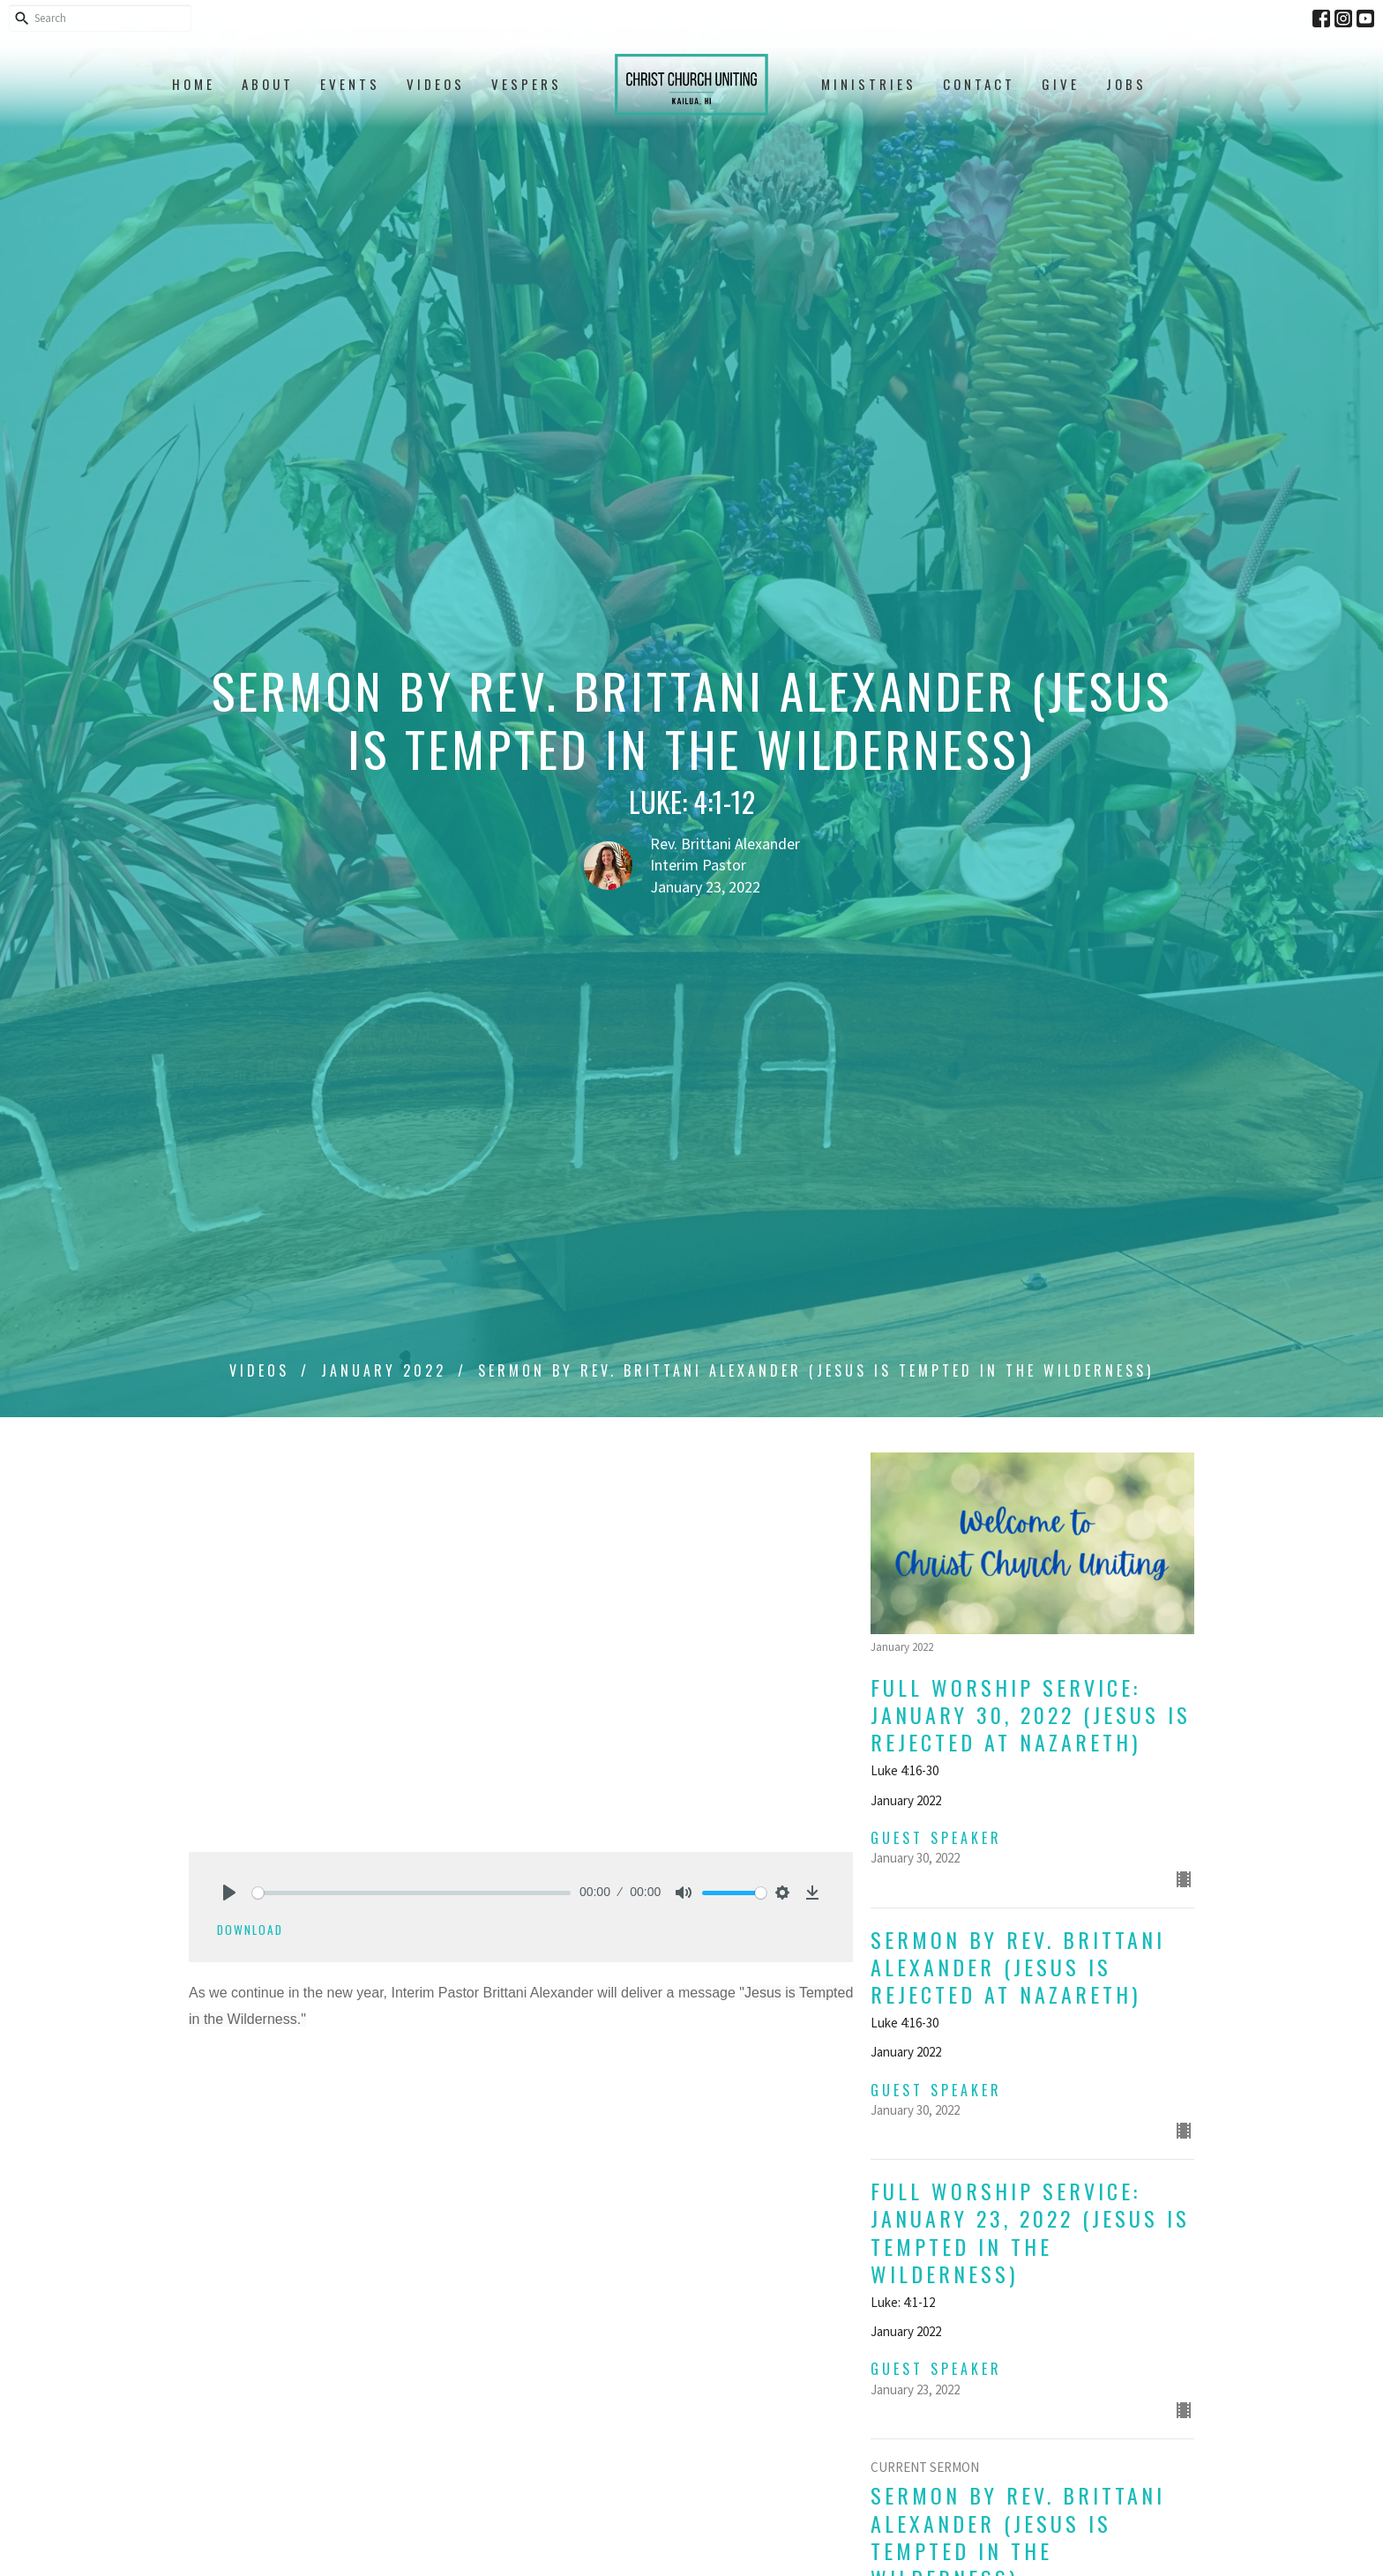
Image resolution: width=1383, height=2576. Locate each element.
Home (193, 83)
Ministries (868, 83)
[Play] (229, 1892)
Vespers (526, 83)
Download (250, 1929)
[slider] (411, 1893)
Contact (979, 83)
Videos (436, 83)
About (268, 83)
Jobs (1126, 83)
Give (1061, 83)
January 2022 (383, 1370)
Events (350, 83)
